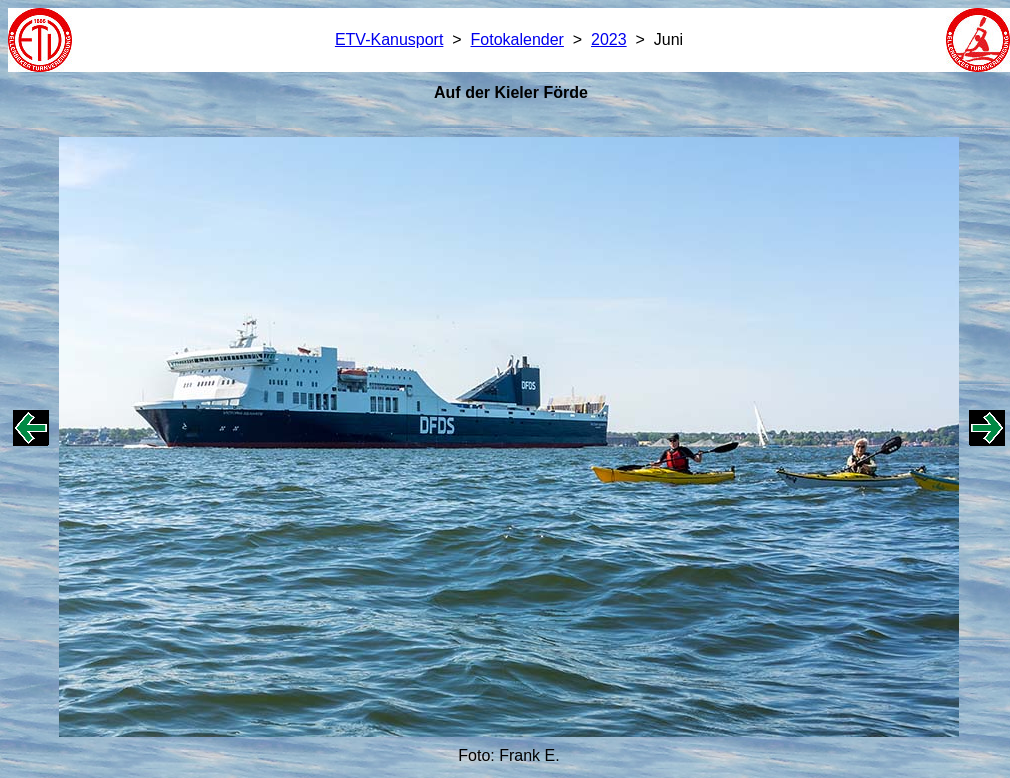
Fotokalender (517, 39)
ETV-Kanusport (389, 39)
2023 (609, 39)
